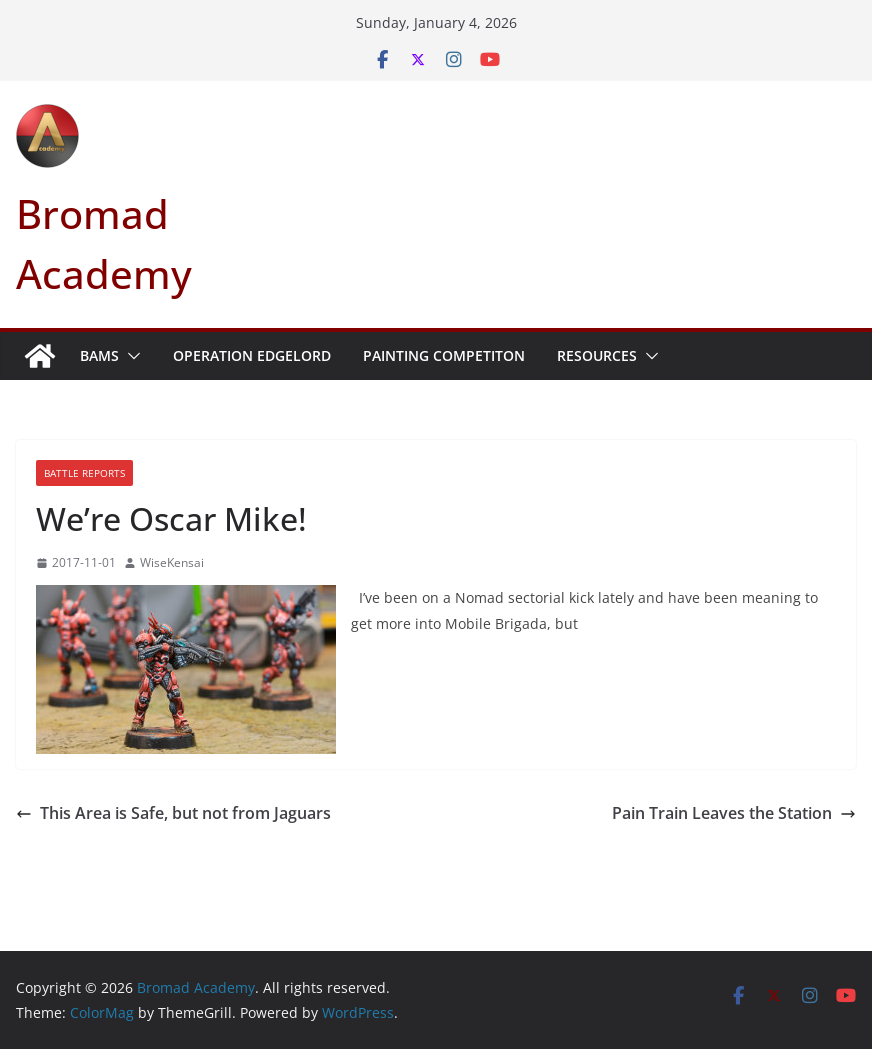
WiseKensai (172, 562)
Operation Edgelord (252, 355)
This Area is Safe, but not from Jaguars (173, 813)
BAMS (99, 355)
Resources (597, 355)
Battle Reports (84, 473)
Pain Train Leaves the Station (734, 813)
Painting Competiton (444, 355)
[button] (130, 356)
